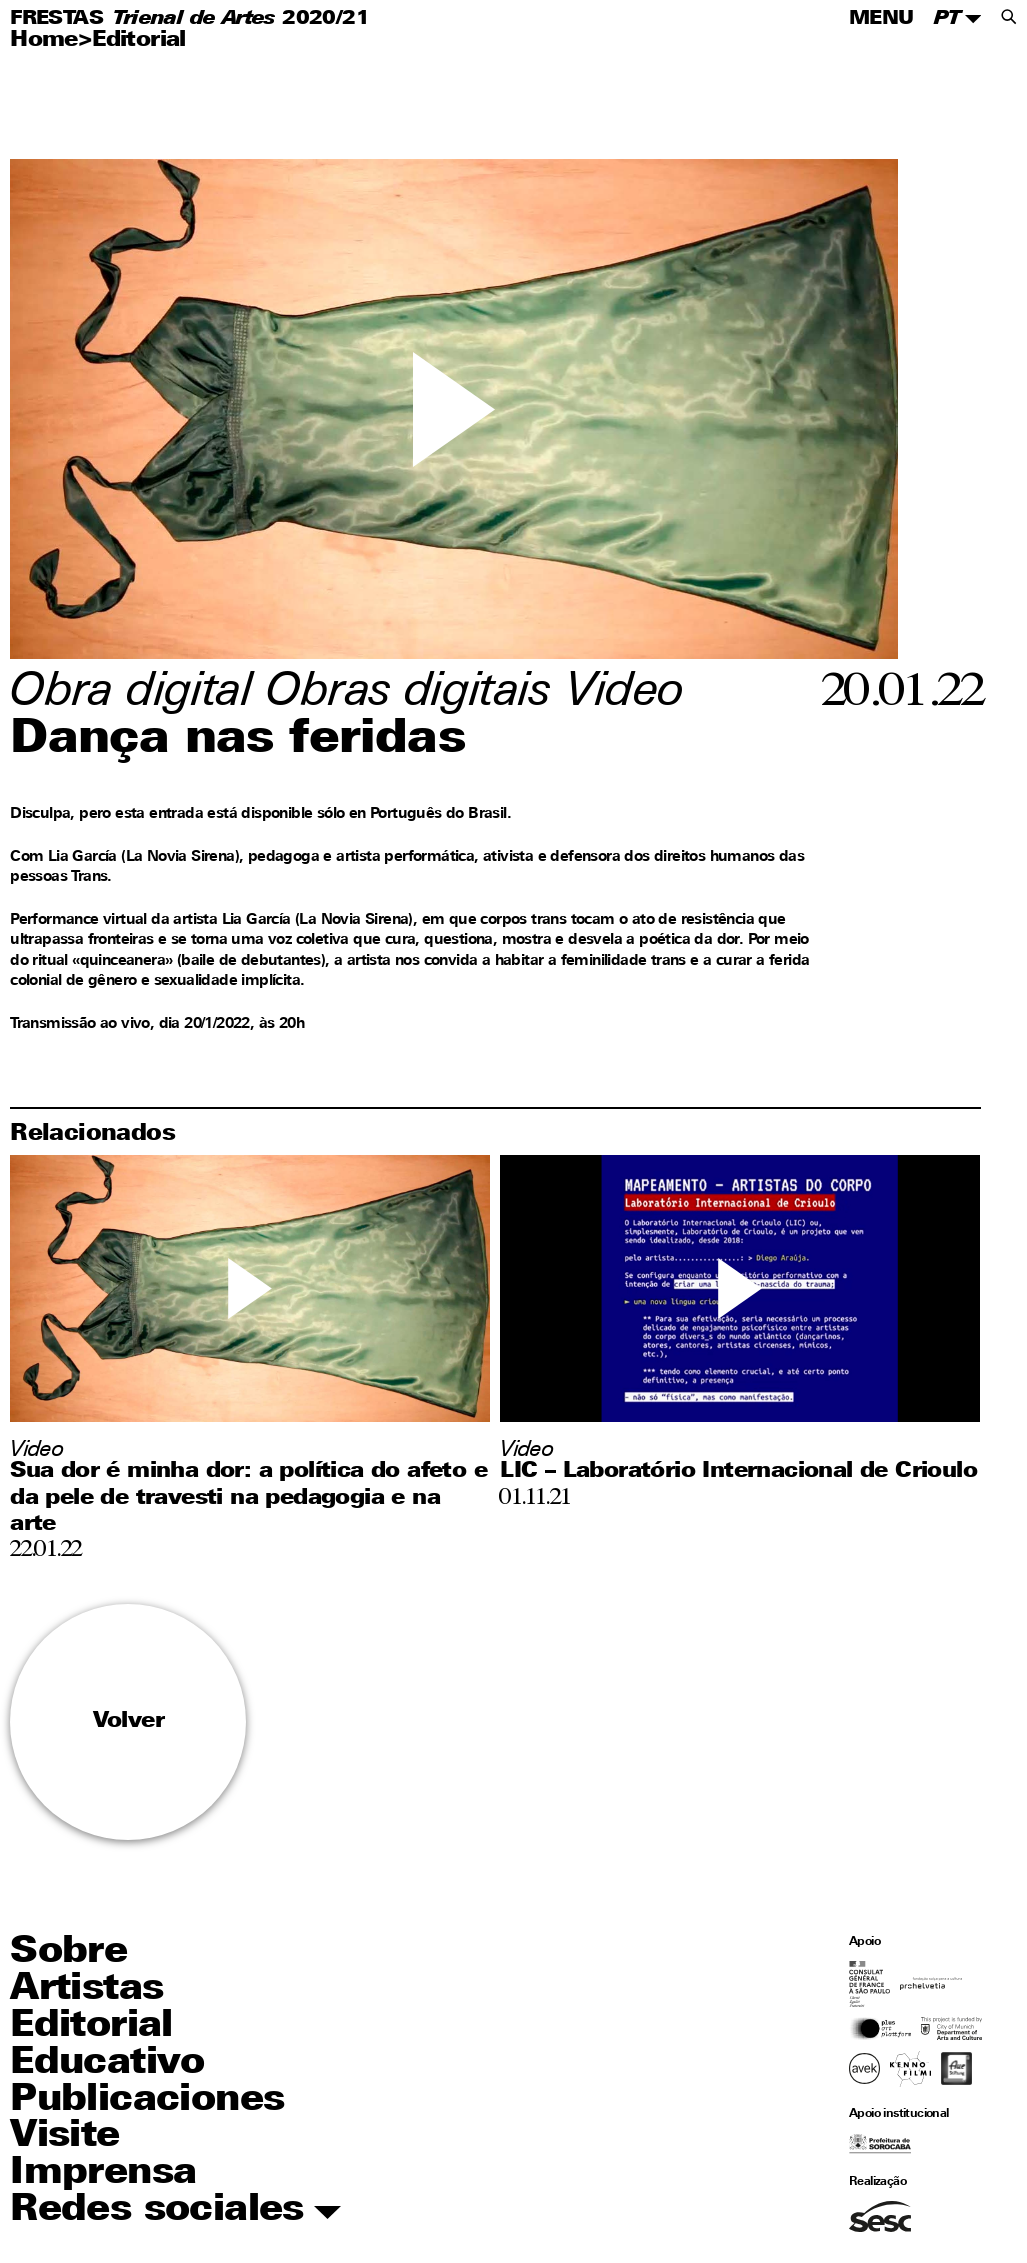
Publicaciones (147, 2100)
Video (625, 693)
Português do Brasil (438, 814)
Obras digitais (408, 693)
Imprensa (103, 2173)
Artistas (86, 1989)
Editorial (139, 40)
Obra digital (131, 693)
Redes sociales (175, 2211)
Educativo (107, 2063)
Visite (64, 2136)
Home (44, 40)
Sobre (68, 1952)
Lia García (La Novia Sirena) (143, 857)
